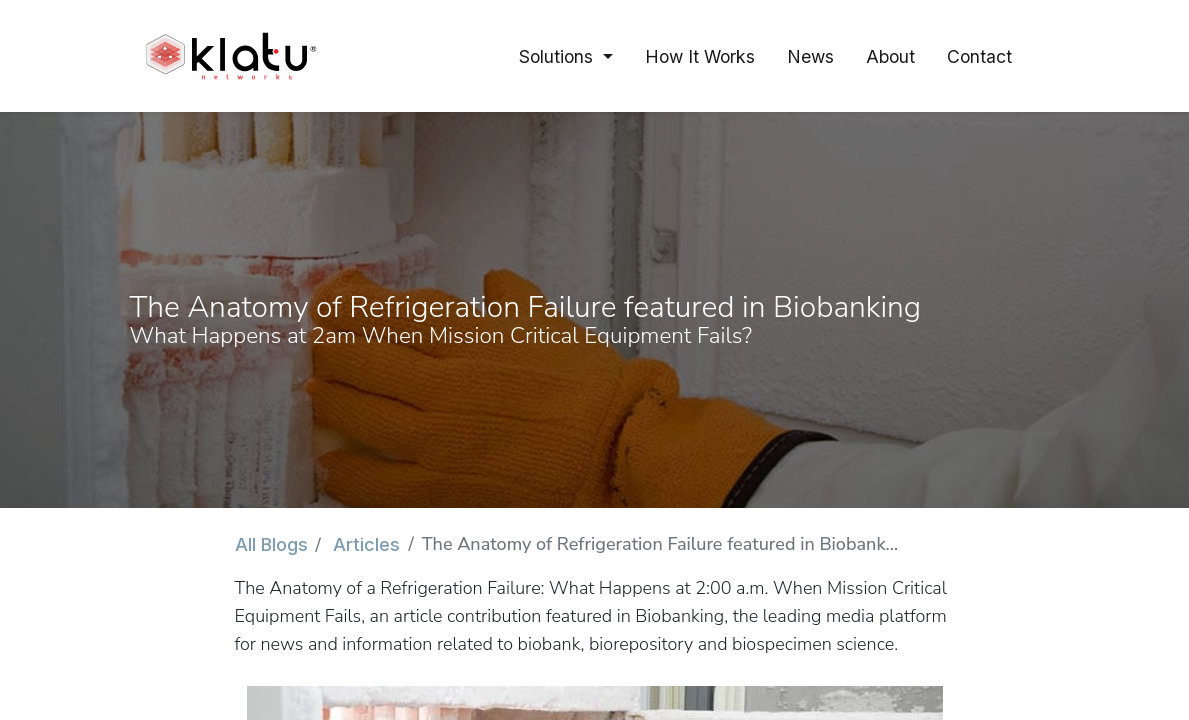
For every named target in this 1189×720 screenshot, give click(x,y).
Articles (366, 544)
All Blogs (271, 544)
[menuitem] (700, 56)
